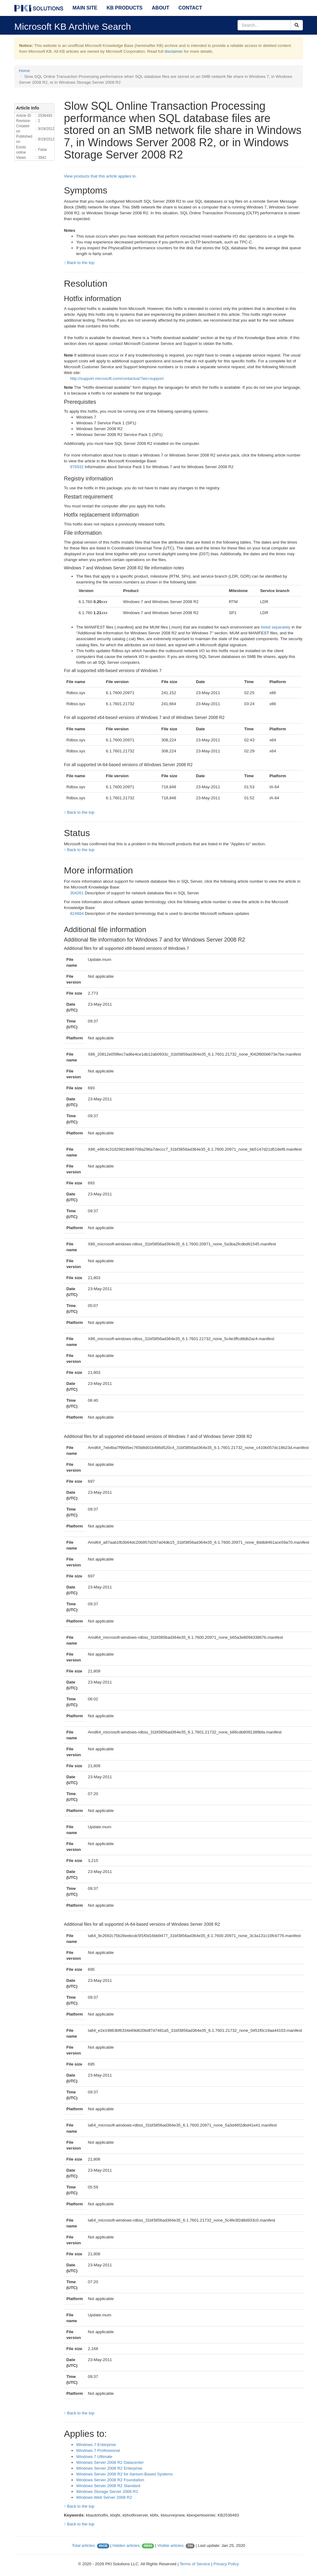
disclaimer (173, 51)
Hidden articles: (126, 2545)
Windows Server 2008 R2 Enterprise (109, 2468)
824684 (76, 913)
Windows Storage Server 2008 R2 (107, 2491)
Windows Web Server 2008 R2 (104, 2497)
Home (24, 70)
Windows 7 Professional (98, 2450)
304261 (76, 893)
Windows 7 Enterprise (96, 2444)
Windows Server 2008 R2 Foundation (110, 2480)
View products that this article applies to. (100, 176)
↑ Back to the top (79, 262)
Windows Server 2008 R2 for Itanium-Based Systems (124, 2474)
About (160, 7)
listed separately (275, 627)
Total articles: (84, 2545)
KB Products (124, 7)
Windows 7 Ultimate (94, 2456)
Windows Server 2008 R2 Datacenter (110, 2462)
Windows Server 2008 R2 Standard (108, 2485)
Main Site (84, 7)
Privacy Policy (226, 2564)
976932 (76, 466)
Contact (190, 7)
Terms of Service (195, 2564)
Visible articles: (171, 2545)
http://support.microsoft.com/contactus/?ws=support (117, 378)
